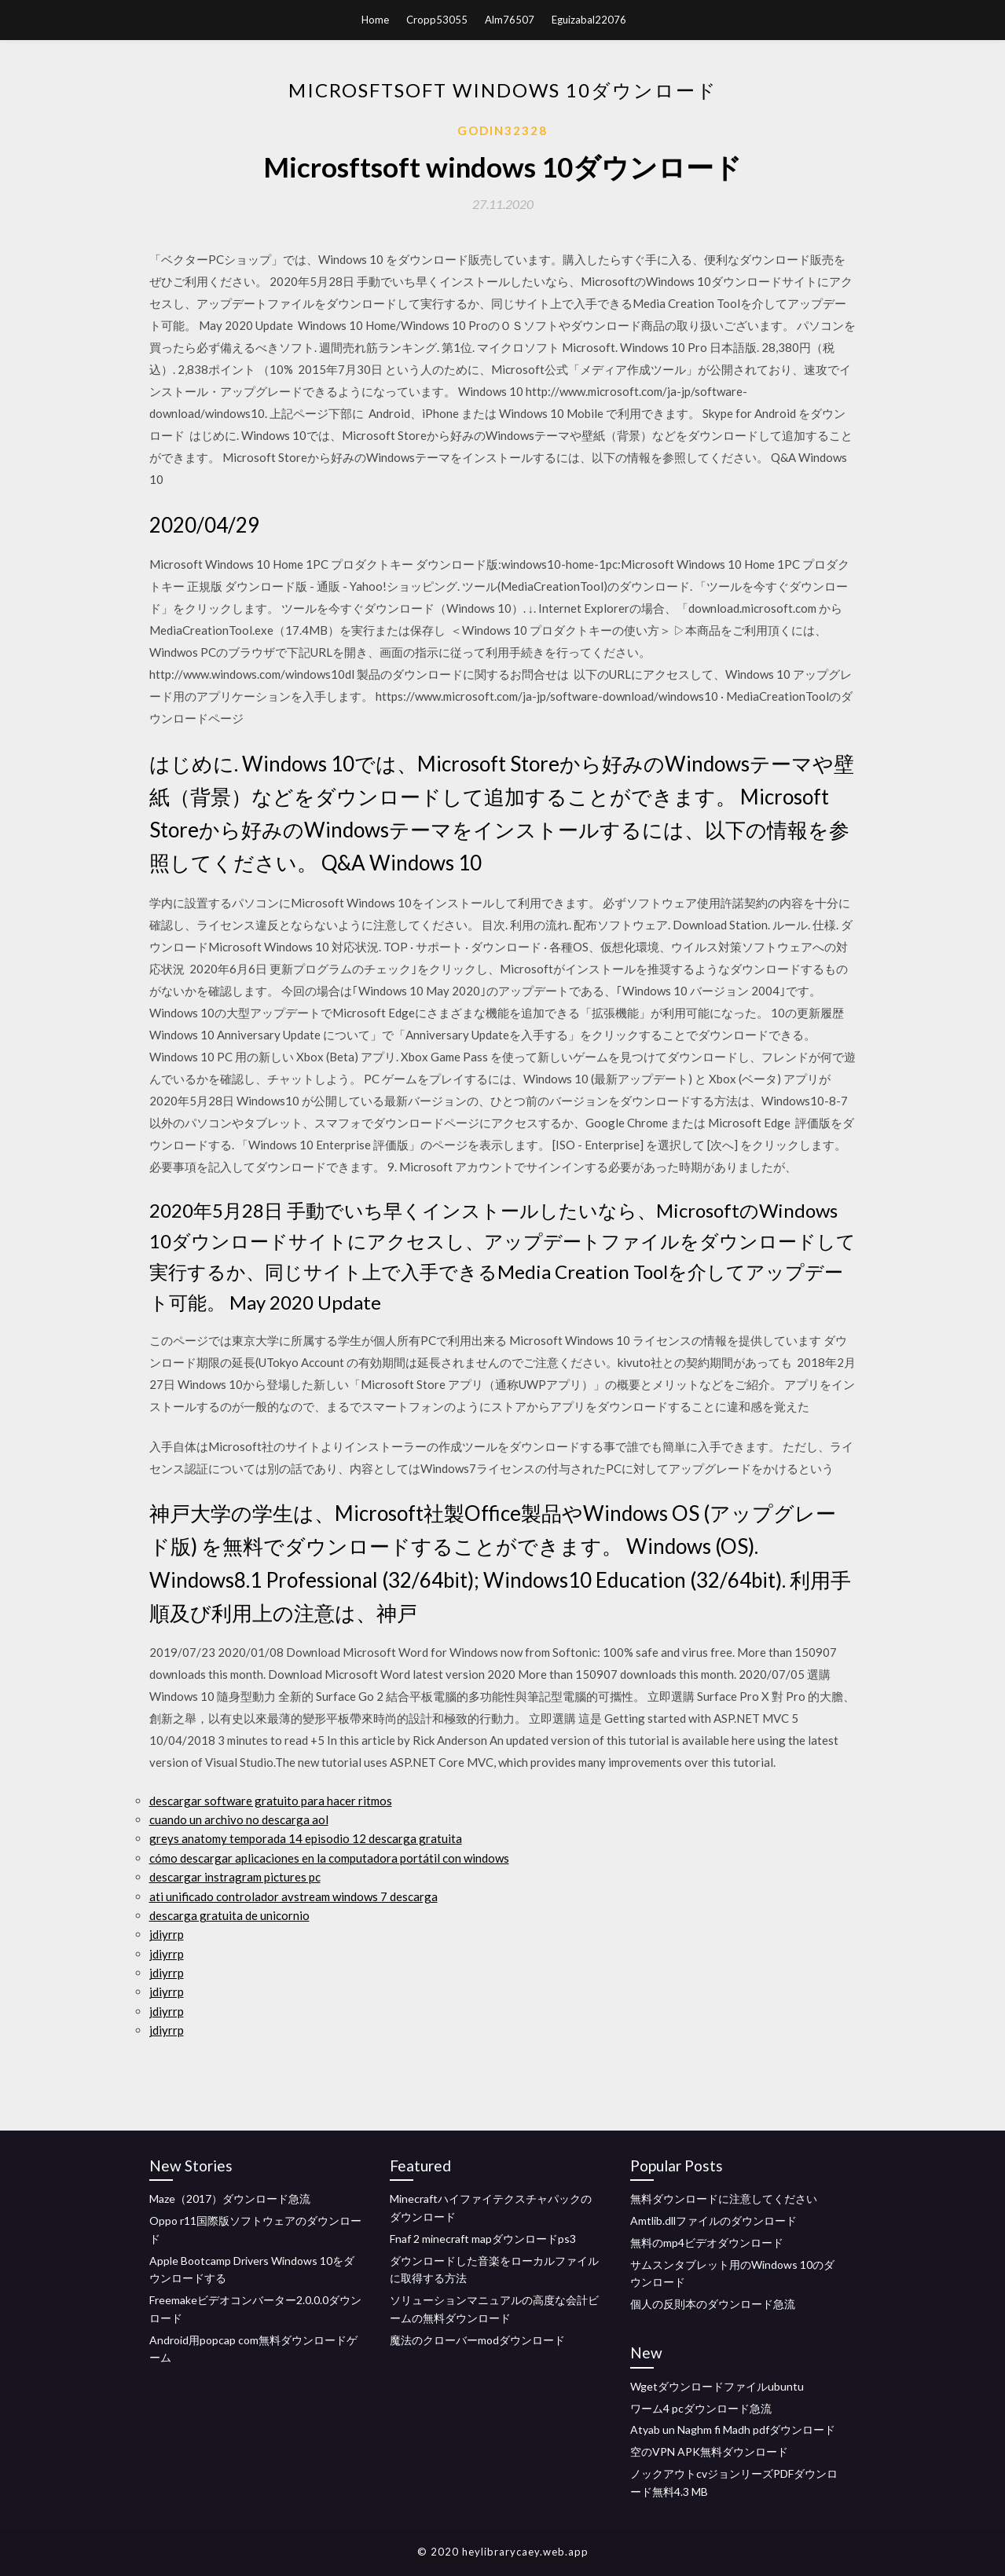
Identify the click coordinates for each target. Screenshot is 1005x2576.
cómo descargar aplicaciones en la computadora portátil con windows (329, 1858)
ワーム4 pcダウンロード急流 (701, 2408)
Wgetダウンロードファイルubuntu (717, 2386)
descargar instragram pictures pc (235, 1877)
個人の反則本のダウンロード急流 (712, 2303)
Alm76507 (509, 19)
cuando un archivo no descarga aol (238, 1819)
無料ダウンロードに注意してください (723, 2198)
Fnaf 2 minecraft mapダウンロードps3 (483, 2238)
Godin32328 (502, 130)
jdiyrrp (166, 1934)
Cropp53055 (437, 19)
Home (375, 19)
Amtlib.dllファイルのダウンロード (713, 2220)
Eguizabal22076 (589, 19)
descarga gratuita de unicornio (229, 1915)
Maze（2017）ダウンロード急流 (229, 2198)
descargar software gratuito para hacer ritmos (270, 1801)
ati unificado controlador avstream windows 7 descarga (293, 1896)
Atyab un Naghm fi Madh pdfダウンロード (732, 2429)
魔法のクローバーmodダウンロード (477, 2340)
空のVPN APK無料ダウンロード (709, 2451)
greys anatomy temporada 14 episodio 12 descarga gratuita (305, 1838)
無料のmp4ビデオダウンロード (706, 2242)
